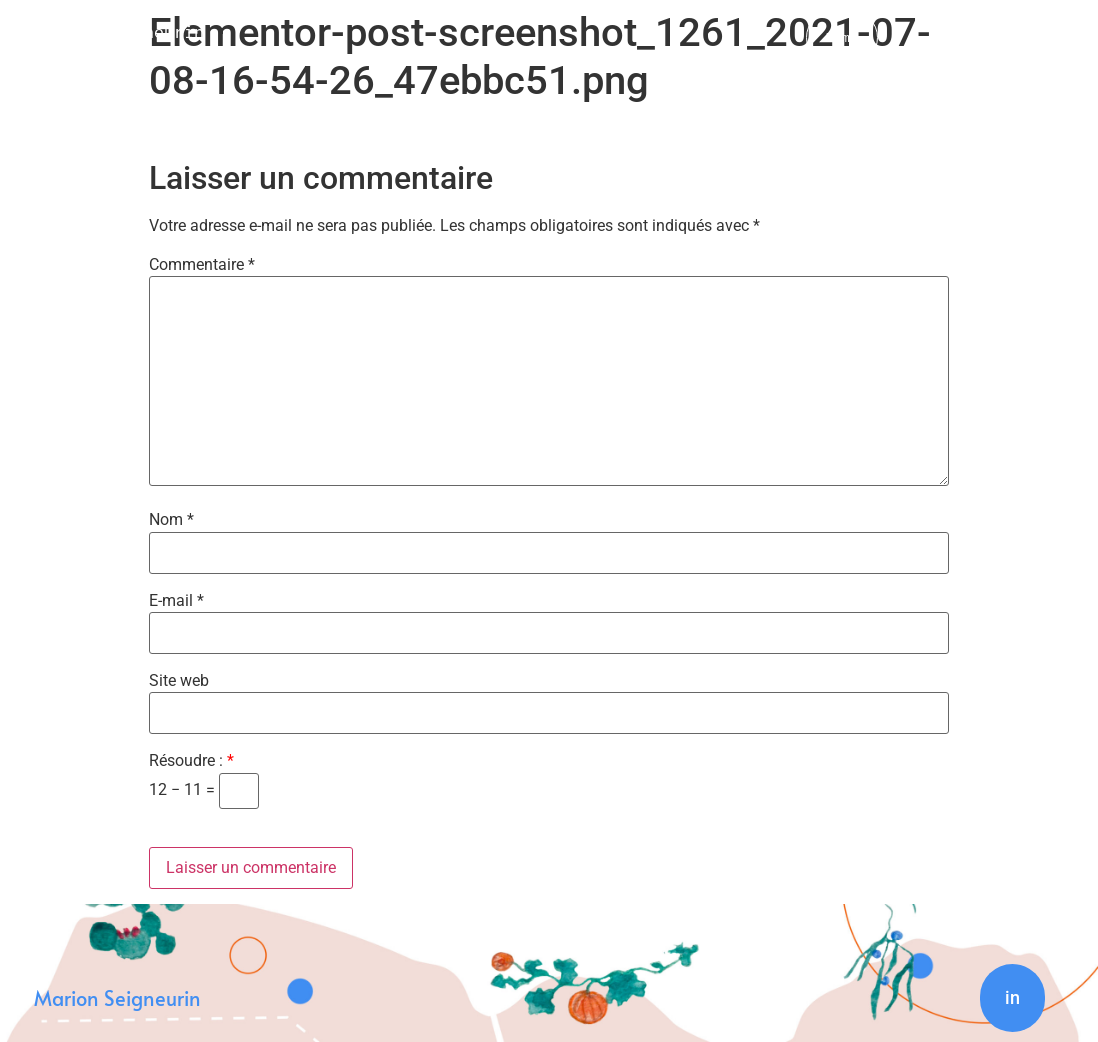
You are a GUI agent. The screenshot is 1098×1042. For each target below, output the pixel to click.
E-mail (176, 601)
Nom (171, 520)
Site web (179, 681)
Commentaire (202, 265)
